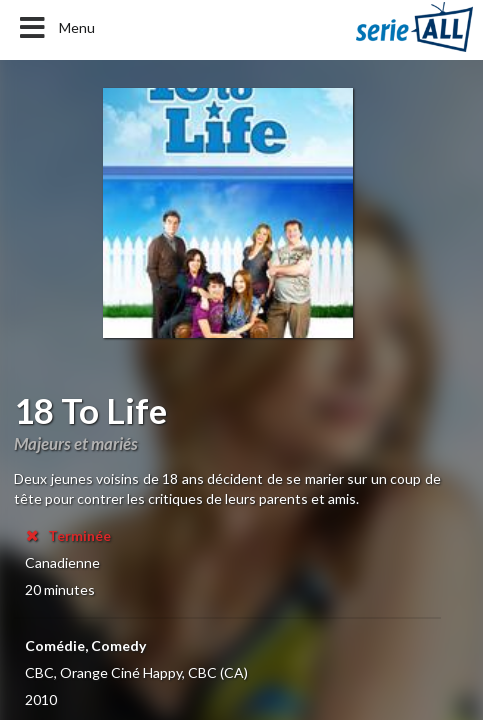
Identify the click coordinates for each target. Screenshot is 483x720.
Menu (55, 28)
